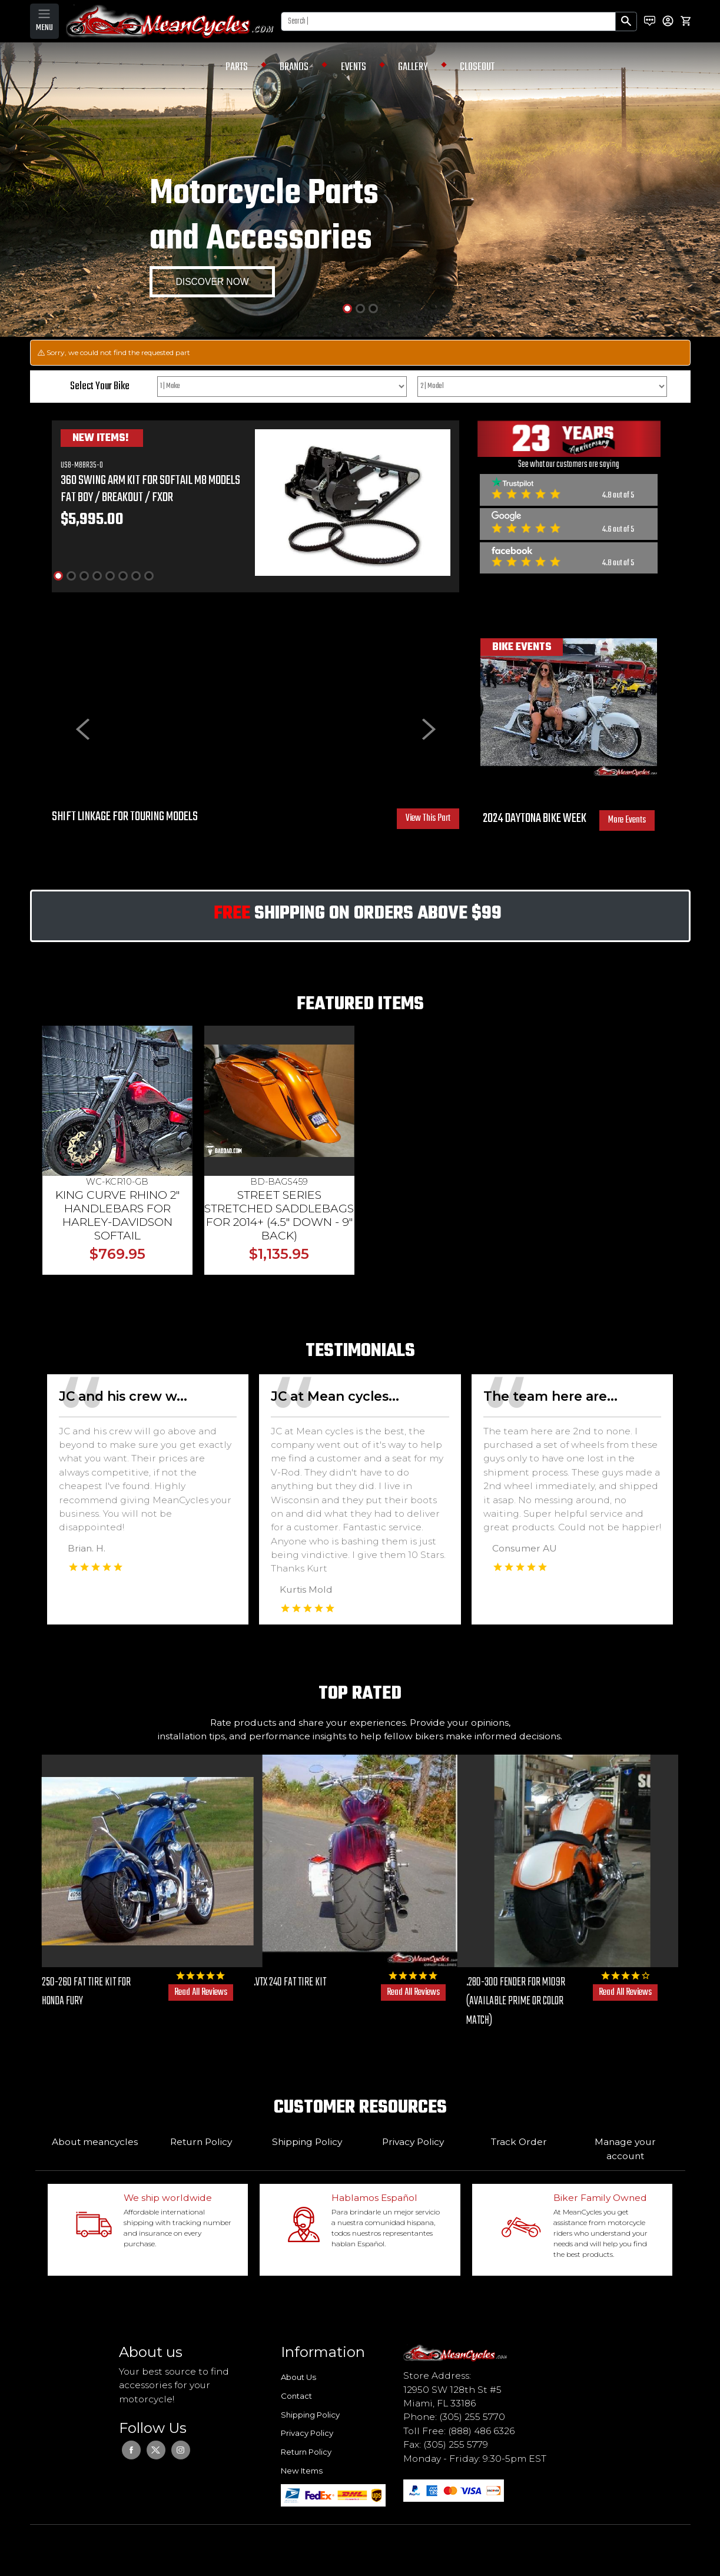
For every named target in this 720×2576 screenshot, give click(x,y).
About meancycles (95, 2141)
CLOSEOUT (477, 67)
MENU (44, 28)
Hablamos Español (374, 2197)
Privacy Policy (413, 2141)
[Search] (448, 21)
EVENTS (353, 67)
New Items (302, 2470)
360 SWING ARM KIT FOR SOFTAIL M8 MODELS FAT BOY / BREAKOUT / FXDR (150, 489)
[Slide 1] (347, 308)
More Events (627, 820)
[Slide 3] (373, 308)
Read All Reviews (200, 1992)
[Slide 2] (360, 308)
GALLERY (413, 67)
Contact (296, 2396)
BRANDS (294, 67)
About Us (298, 2377)
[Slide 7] (136, 576)
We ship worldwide (168, 2197)
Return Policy (201, 2141)
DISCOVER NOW (212, 282)
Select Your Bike (100, 386)
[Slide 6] (123, 576)
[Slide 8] (149, 576)
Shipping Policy (307, 2141)
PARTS (236, 67)
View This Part (428, 818)
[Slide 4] (97, 576)
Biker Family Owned (600, 2197)
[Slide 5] (110, 576)
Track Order (519, 2141)
